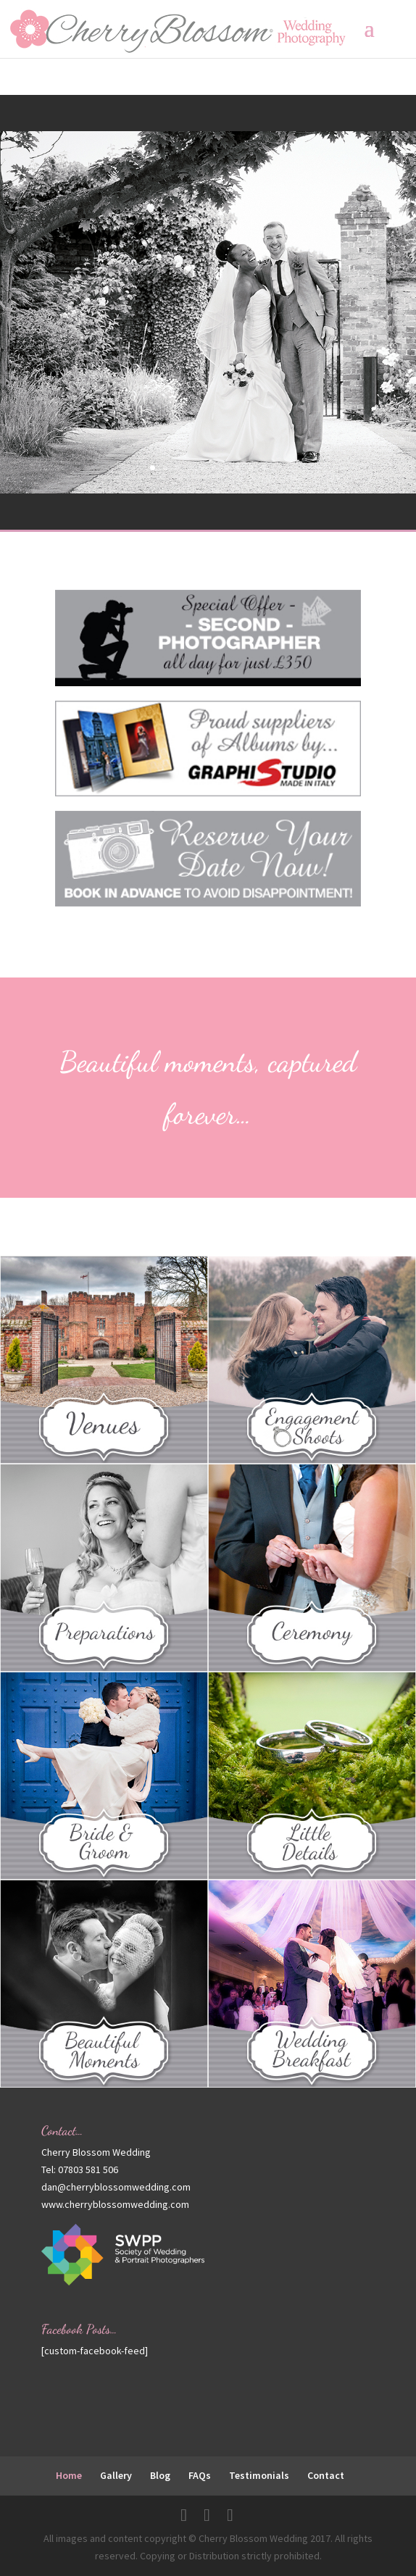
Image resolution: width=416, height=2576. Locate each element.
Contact (325, 2475)
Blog (160, 2475)
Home (69, 2475)
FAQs (199, 2475)
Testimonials (259, 2475)
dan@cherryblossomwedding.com (116, 2186)
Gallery (116, 2475)
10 (263, 467)
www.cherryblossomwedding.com (115, 2204)
